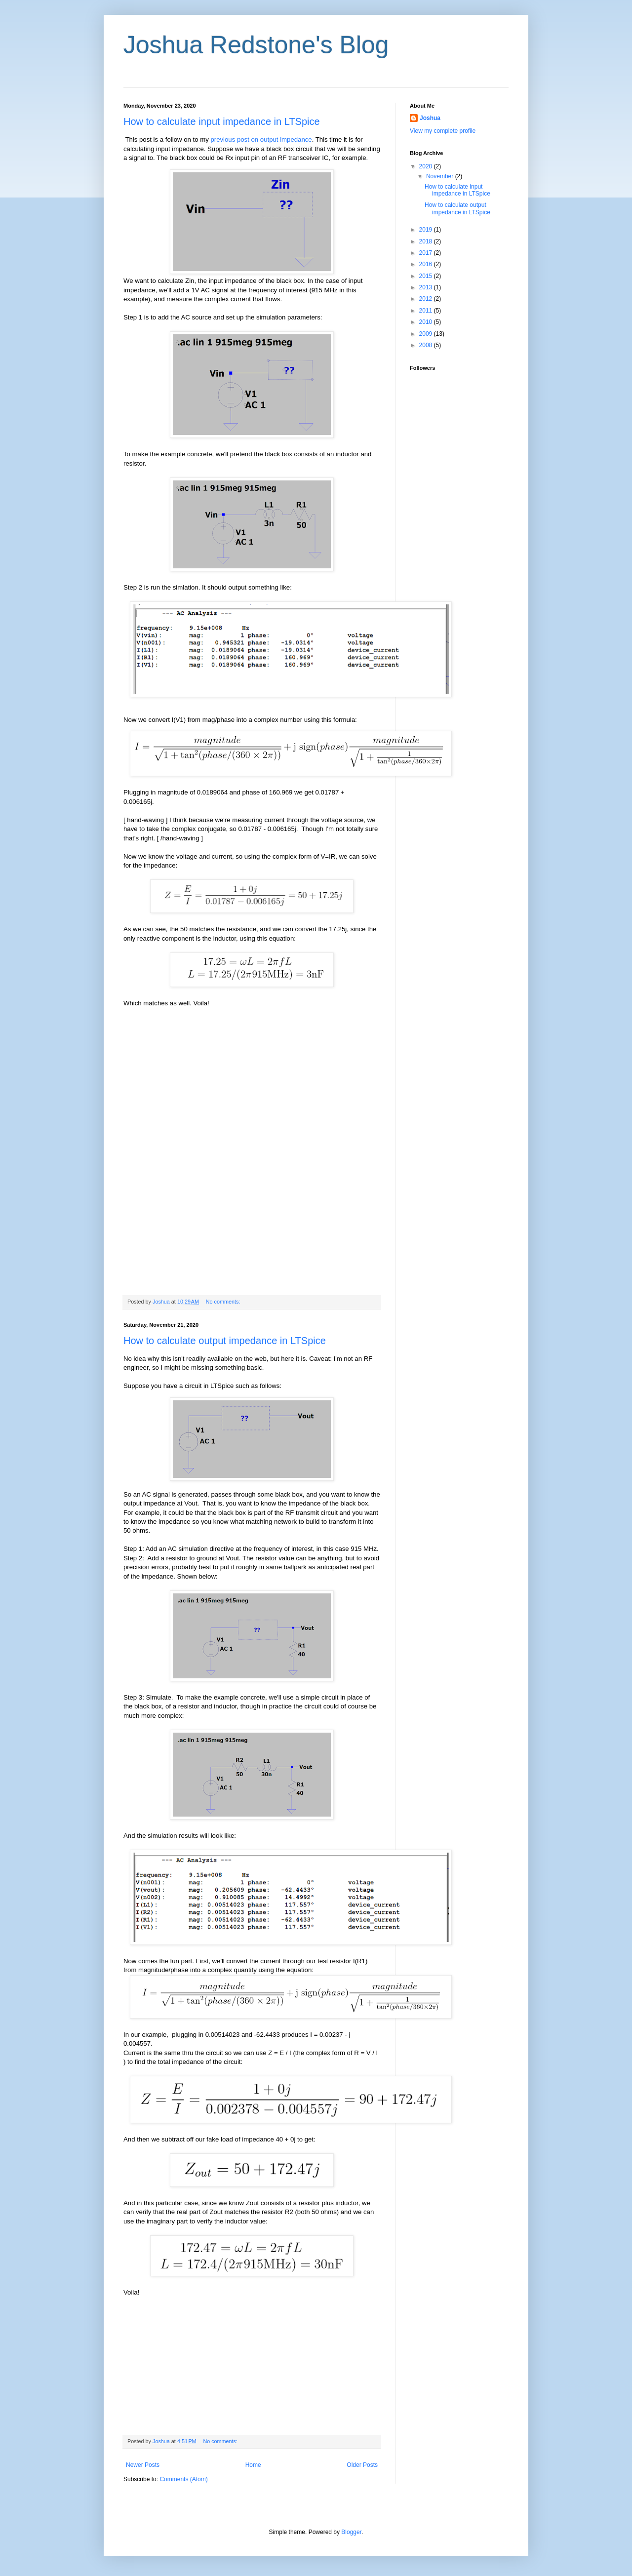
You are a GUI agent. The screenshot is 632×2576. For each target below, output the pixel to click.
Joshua (430, 118)
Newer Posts (142, 2464)
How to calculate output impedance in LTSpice (224, 1340)
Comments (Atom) (183, 2479)
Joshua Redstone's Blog (256, 45)
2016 (426, 264)
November (440, 176)
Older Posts (362, 2464)
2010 (426, 321)
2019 (426, 229)
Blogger (351, 2532)
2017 (426, 252)
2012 (426, 298)
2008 (426, 345)
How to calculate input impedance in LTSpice (221, 121)
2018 (426, 241)
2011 (426, 310)
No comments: (224, 1302)
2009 (426, 333)
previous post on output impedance (261, 139)
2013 (426, 287)
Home (253, 2464)
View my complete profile (442, 130)
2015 (426, 276)
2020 (426, 166)
